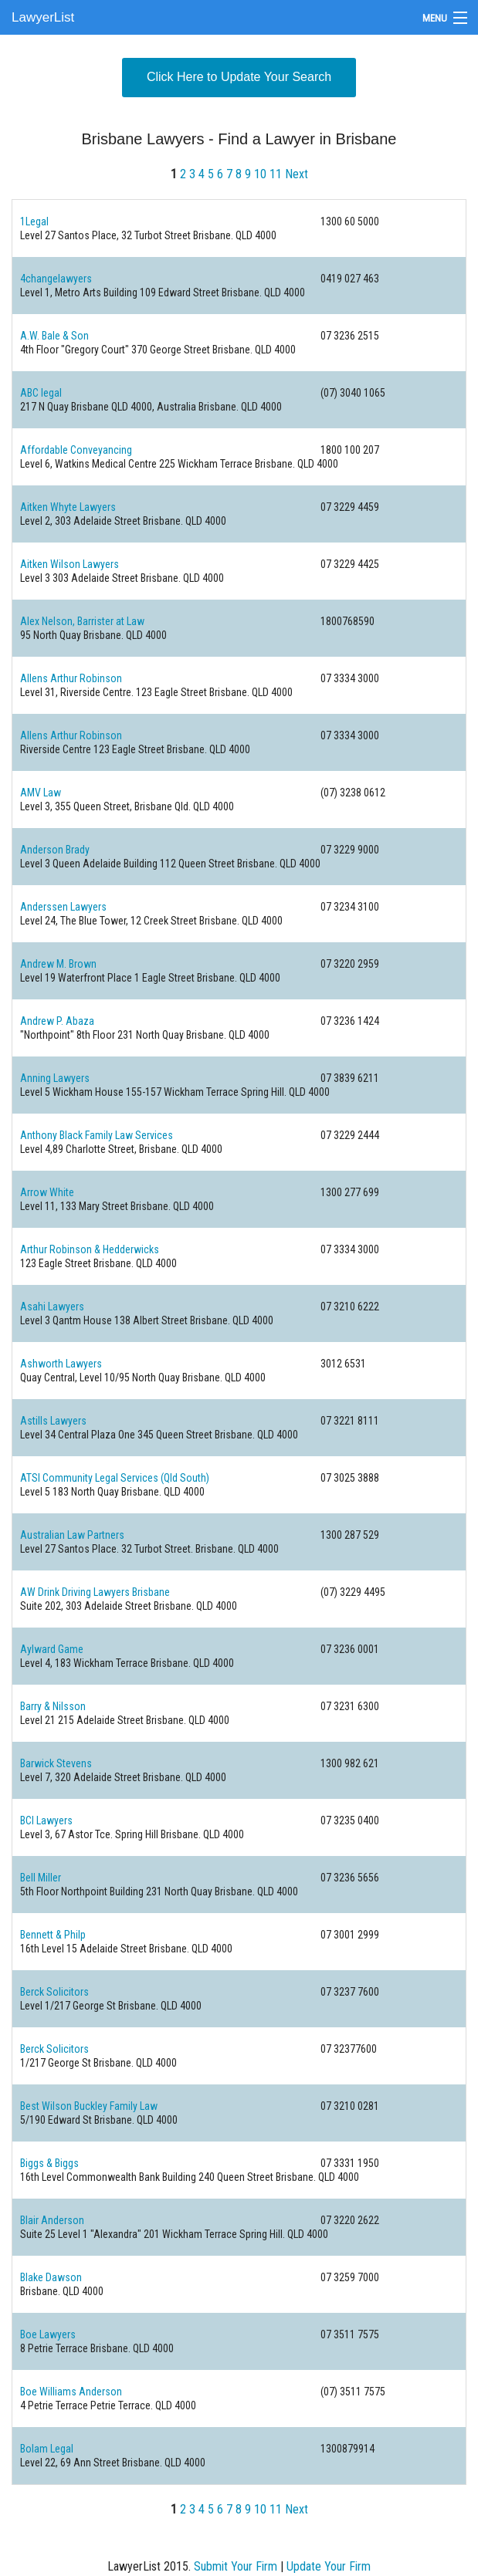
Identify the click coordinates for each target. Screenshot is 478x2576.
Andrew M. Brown (58, 964)
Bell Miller (40, 1877)
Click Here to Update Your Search (239, 76)
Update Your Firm (328, 2566)
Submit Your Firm (235, 2566)
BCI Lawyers (46, 1820)
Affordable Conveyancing (76, 450)
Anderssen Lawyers (63, 907)
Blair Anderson (52, 2220)
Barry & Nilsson (53, 1706)
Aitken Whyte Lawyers (68, 507)
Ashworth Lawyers (61, 1363)
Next (296, 174)
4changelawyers (56, 278)
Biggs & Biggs (49, 2163)
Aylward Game (51, 1649)
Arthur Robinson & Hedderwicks (89, 1249)
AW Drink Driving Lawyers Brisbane (95, 1592)
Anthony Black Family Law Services (96, 1135)
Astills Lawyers (53, 1421)
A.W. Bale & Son (54, 336)
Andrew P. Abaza (57, 1021)
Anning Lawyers (55, 1078)
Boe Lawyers (48, 2334)
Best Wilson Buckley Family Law (89, 2106)
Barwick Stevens (56, 1763)
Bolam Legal (46, 2448)
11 (276, 174)
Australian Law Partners (72, 1535)
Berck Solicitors (54, 1992)
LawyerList (43, 17)
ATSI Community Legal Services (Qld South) (114, 1478)
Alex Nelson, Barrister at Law (82, 621)
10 (260, 174)
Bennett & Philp (53, 1935)
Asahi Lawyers (52, 1306)
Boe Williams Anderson (71, 2391)
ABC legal (41, 393)
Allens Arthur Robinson (71, 678)
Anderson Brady (55, 849)
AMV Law (40, 792)
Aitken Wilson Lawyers (69, 564)
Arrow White (47, 1192)
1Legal (34, 221)
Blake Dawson (51, 2277)
